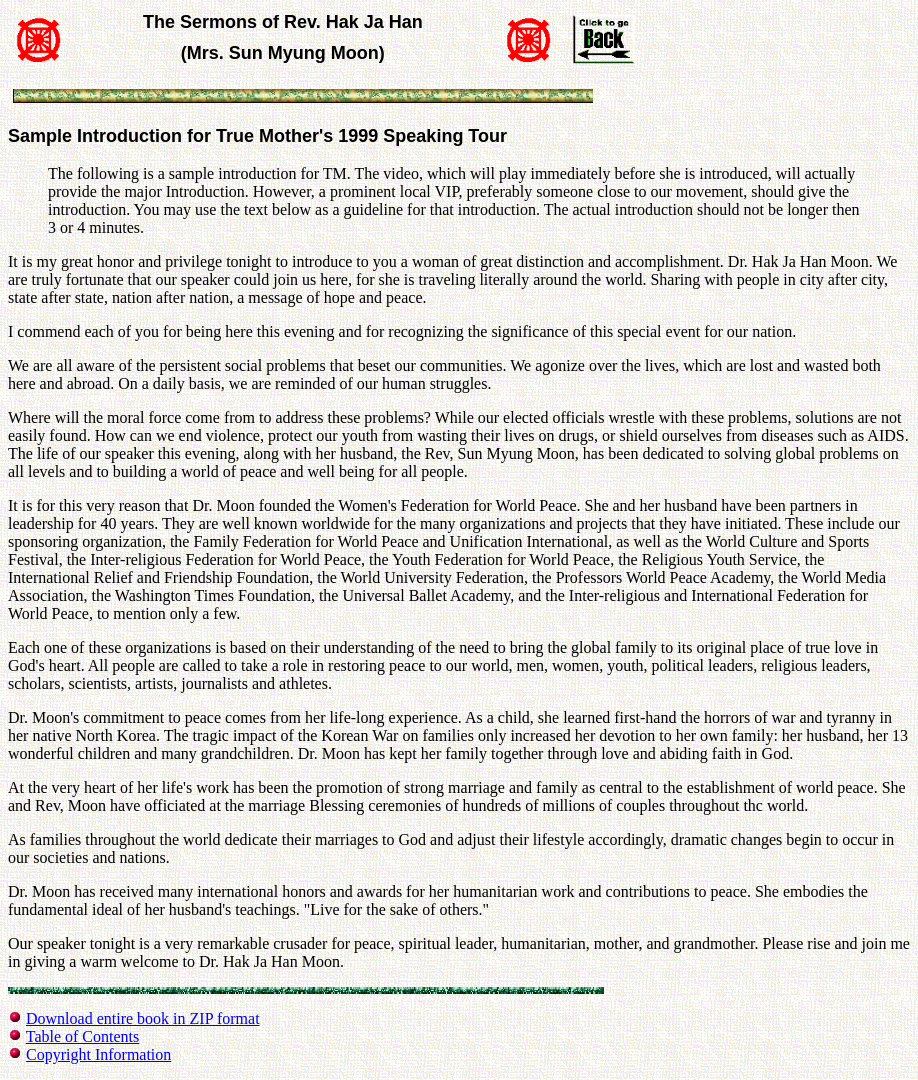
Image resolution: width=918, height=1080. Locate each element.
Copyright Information (98, 1054)
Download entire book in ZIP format (143, 1018)
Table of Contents (83, 1036)
